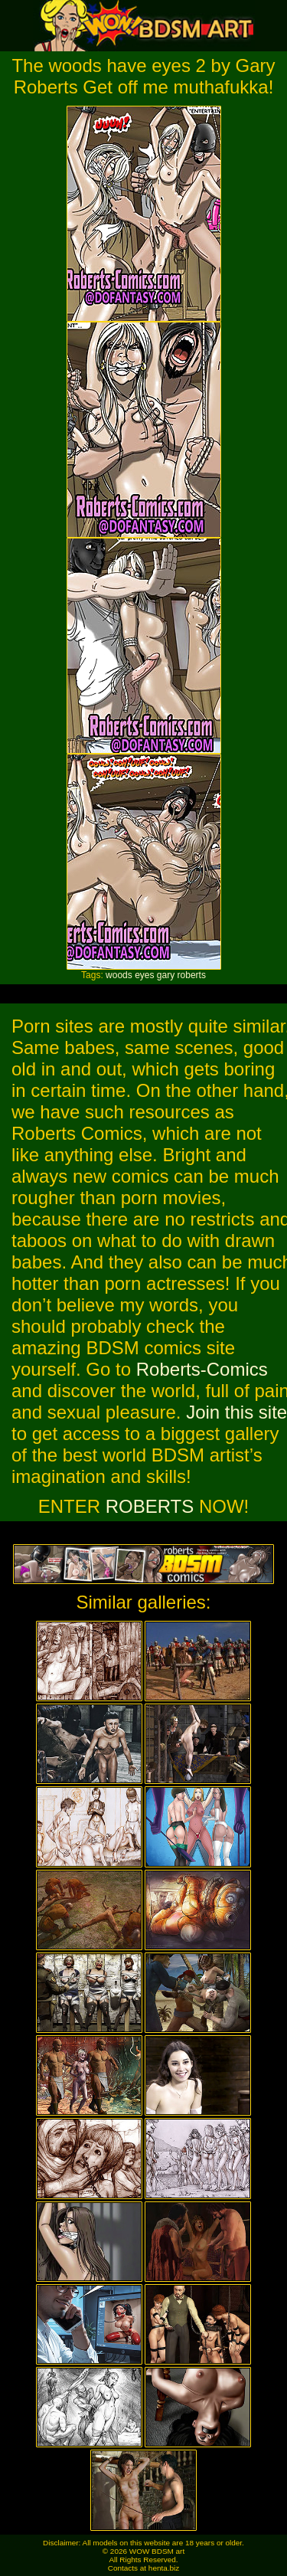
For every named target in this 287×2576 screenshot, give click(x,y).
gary (165, 975)
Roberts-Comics (202, 1369)
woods (119, 975)
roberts (192, 975)
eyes (144, 975)
